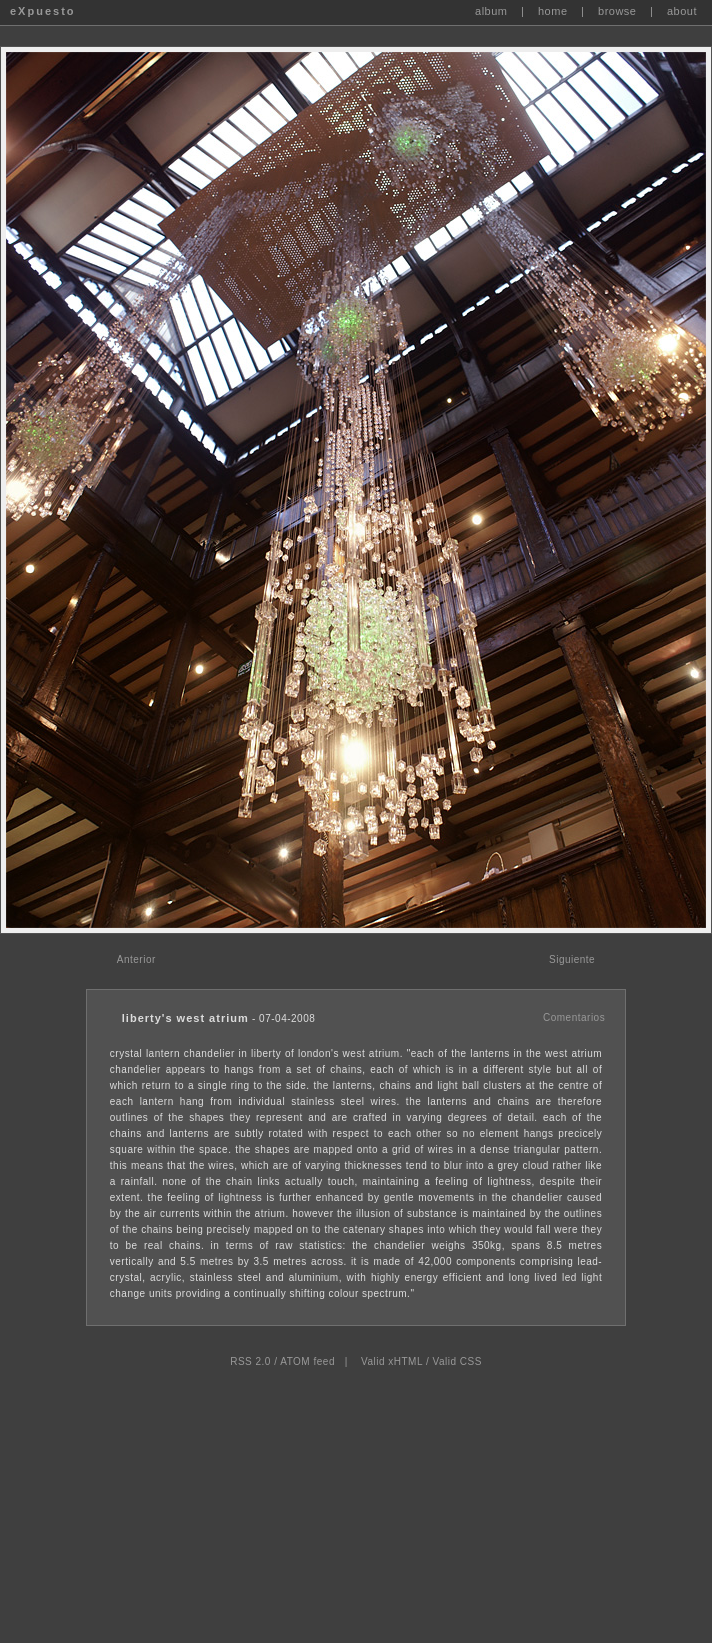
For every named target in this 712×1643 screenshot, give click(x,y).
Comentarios (574, 1017)
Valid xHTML (392, 1361)
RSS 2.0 (250, 1361)
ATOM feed (307, 1361)
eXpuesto (43, 11)
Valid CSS (456, 1361)
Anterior (136, 959)
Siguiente (572, 959)
